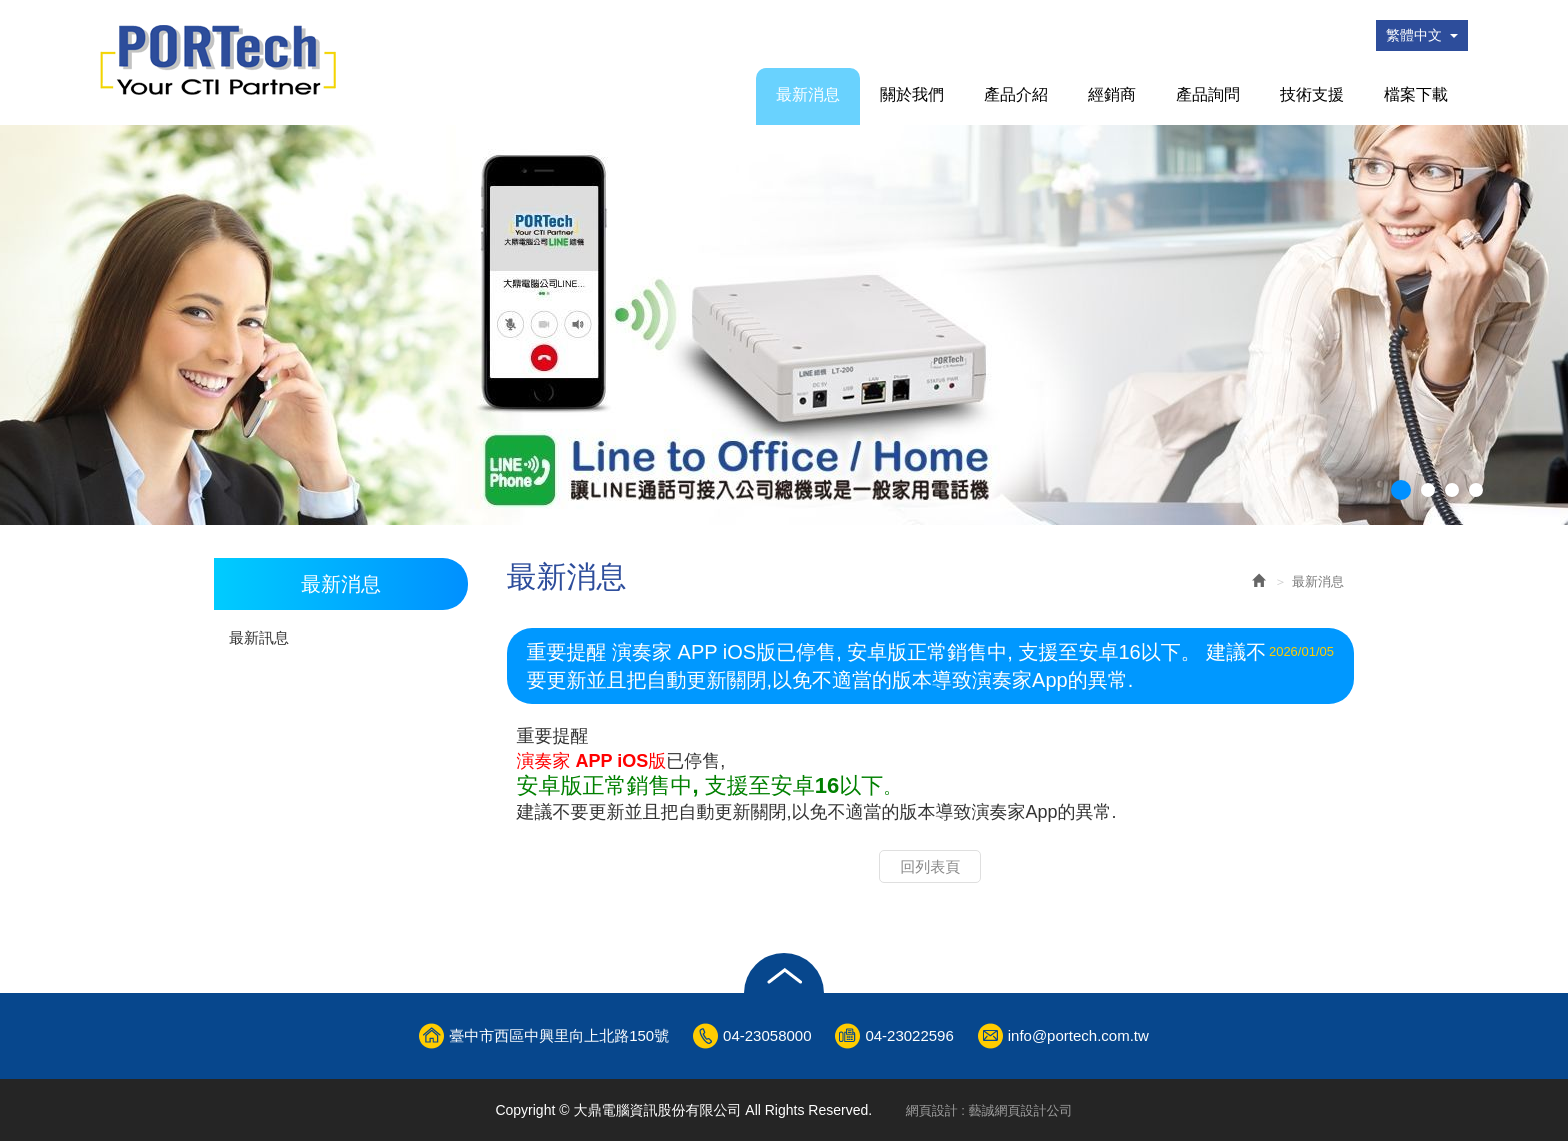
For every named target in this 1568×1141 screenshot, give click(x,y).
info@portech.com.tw (1078, 1035)
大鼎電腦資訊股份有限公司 (218, 60)
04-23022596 (909, 1035)
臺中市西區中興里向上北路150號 (559, 1035)
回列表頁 (930, 866)
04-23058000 (767, 1035)
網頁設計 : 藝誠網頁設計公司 (989, 1110)
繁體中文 (1422, 35)
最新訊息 (259, 637)
